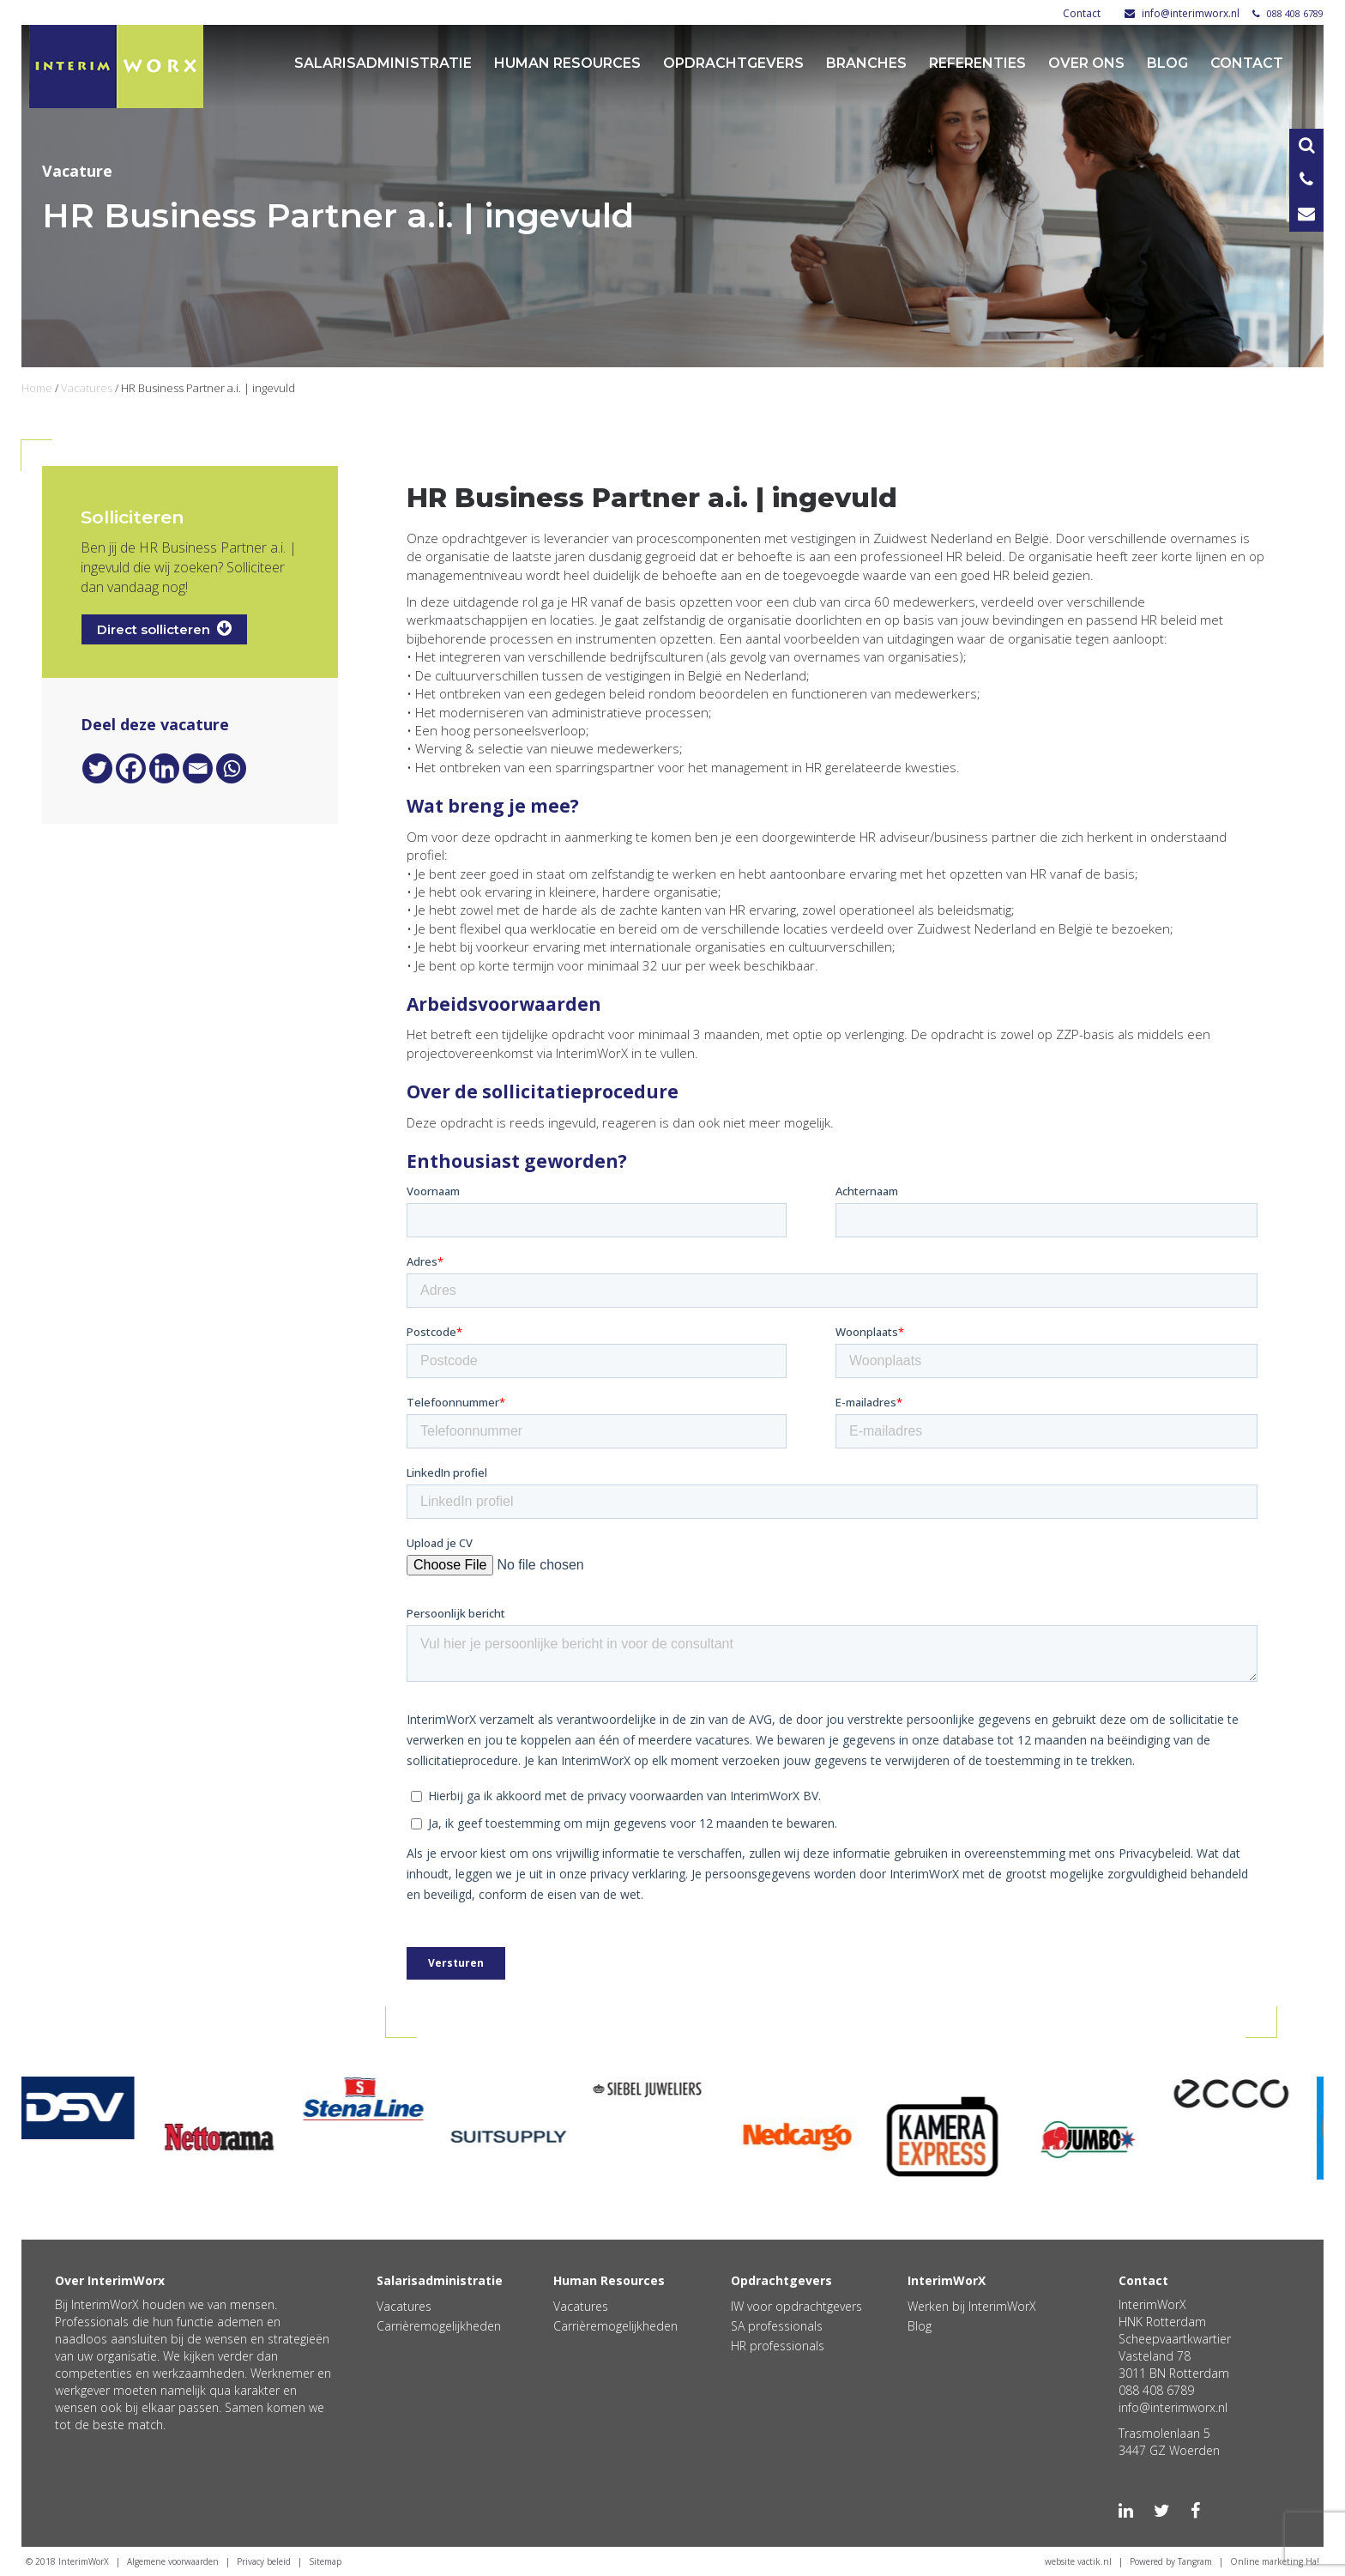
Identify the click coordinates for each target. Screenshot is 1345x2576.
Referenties (977, 63)
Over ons (1086, 63)
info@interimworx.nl (1182, 13)
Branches (866, 63)
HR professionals (777, 2345)
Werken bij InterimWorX (972, 2306)
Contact (1082, 13)
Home (36, 388)
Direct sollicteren (164, 629)
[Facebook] (131, 768)
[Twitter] (97, 768)
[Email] (198, 768)
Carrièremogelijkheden (439, 2326)
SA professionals (777, 2326)
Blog (1167, 63)
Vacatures (86, 388)
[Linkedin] (164, 768)
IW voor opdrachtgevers (796, 2306)
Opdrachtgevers (733, 63)
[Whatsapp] (231, 768)
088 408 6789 (1288, 13)
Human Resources (567, 63)
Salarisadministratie (383, 63)
